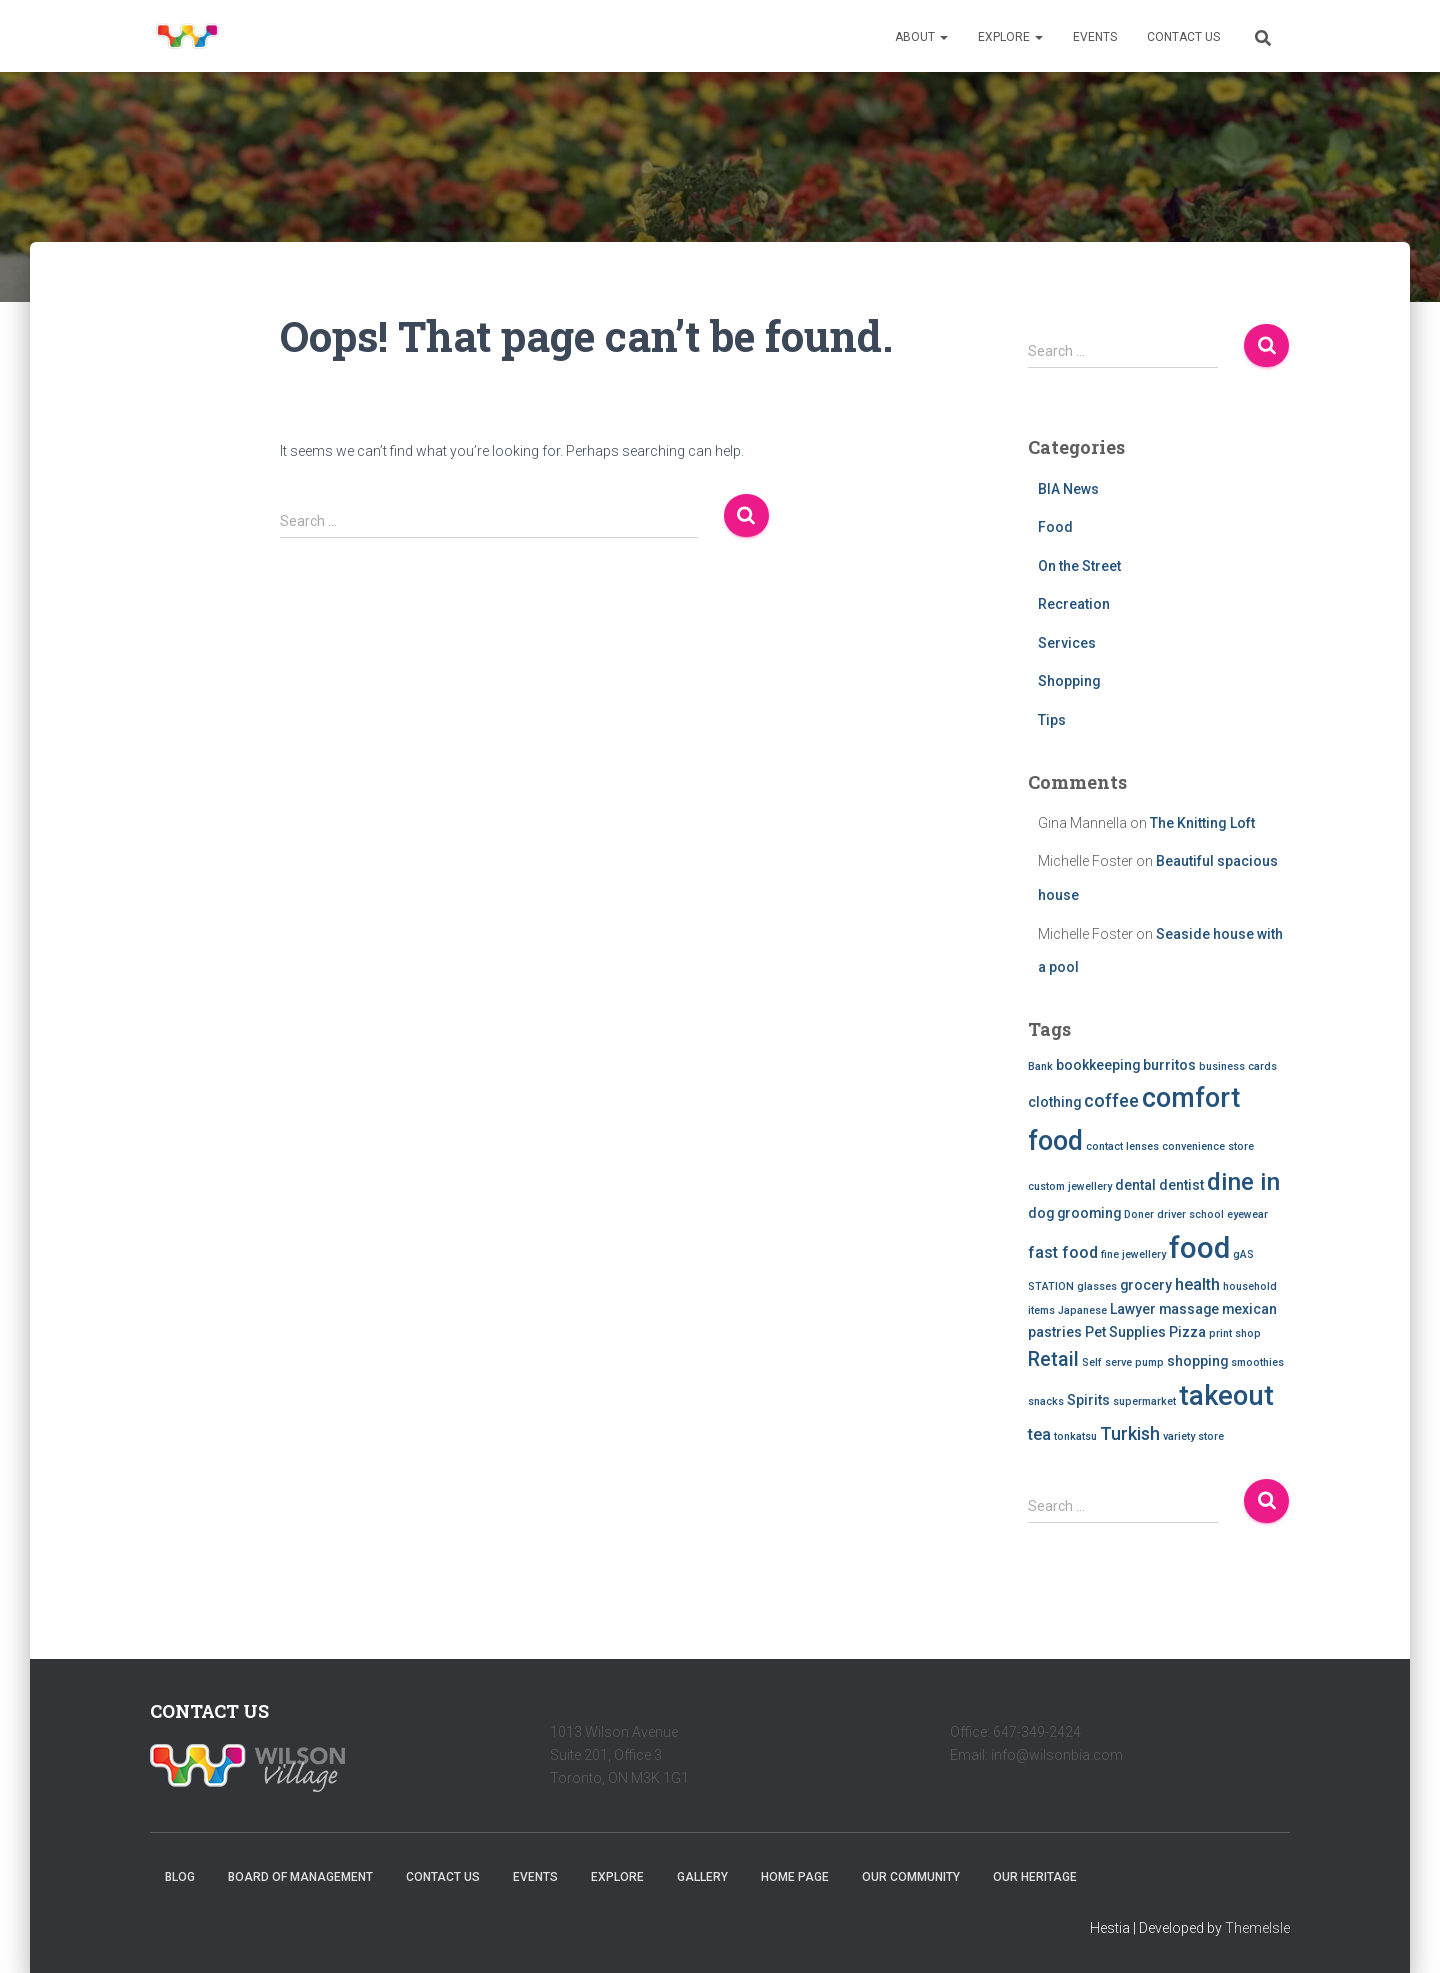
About (921, 37)
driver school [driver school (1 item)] (1190, 1214)
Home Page (795, 1877)
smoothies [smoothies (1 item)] (1257, 1362)
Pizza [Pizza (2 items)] (1187, 1332)
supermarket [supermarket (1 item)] (1144, 1401)
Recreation (1074, 604)
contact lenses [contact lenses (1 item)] (1122, 1146)
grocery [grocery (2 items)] (1146, 1285)
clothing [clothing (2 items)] (1054, 1102)
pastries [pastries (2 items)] (1055, 1332)
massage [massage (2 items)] (1189, 1309)
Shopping (1069, 681)
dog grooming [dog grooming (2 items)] (1074, 1213)
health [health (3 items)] (1197, 1284)
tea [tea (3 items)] (1039, 1434)
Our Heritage (1035, 1877)
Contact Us (1183, 37)
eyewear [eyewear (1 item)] (1247, 1214)
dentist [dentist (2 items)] (1181, 1185)
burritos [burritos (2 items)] (1169, 1065)
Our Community (911, 1877)
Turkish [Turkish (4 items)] (1130, 1433)
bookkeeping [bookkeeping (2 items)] (1098, 1065)
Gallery (702, 1877)
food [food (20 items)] (1199, 1248)
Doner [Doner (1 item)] (1139, 1214)
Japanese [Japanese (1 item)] (1082, 1310)
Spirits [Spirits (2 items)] (1088, 1400)
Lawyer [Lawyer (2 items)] (1133, 1309)
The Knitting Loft (1202, 823)
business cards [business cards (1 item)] (1238, 1066)
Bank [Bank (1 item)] (1040, 1066)
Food (1055, 527)
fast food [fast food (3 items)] (1063, 1252)
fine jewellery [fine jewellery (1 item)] (1133, 1254)
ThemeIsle (1257, 1928)
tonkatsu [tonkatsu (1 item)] (1075, 1436)
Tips (1052, 720)
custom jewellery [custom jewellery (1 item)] (1070, 1186)
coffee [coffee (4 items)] (1111, 1100)
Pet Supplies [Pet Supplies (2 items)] (1125, 1332)
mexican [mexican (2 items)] (1249, 1309)
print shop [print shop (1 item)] (1235, 1333)
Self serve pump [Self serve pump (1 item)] (1123, 1362)
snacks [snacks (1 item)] (1046, 1401)
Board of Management (300, 1877)
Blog (180, 1877)
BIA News (1068, 489)
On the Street (1079, 566)
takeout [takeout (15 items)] (1226, 1396)
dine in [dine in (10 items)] (1243, 1182)
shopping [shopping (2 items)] (1197, 1361)
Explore (1010, 37)
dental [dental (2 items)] (1135, 1185)
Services (1067, 643)
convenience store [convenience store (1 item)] (1208, 1146)
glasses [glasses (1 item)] (1097, 1286)
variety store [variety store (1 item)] (1193, 1436)
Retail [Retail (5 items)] (1053, 1359)
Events (1095, 37)
